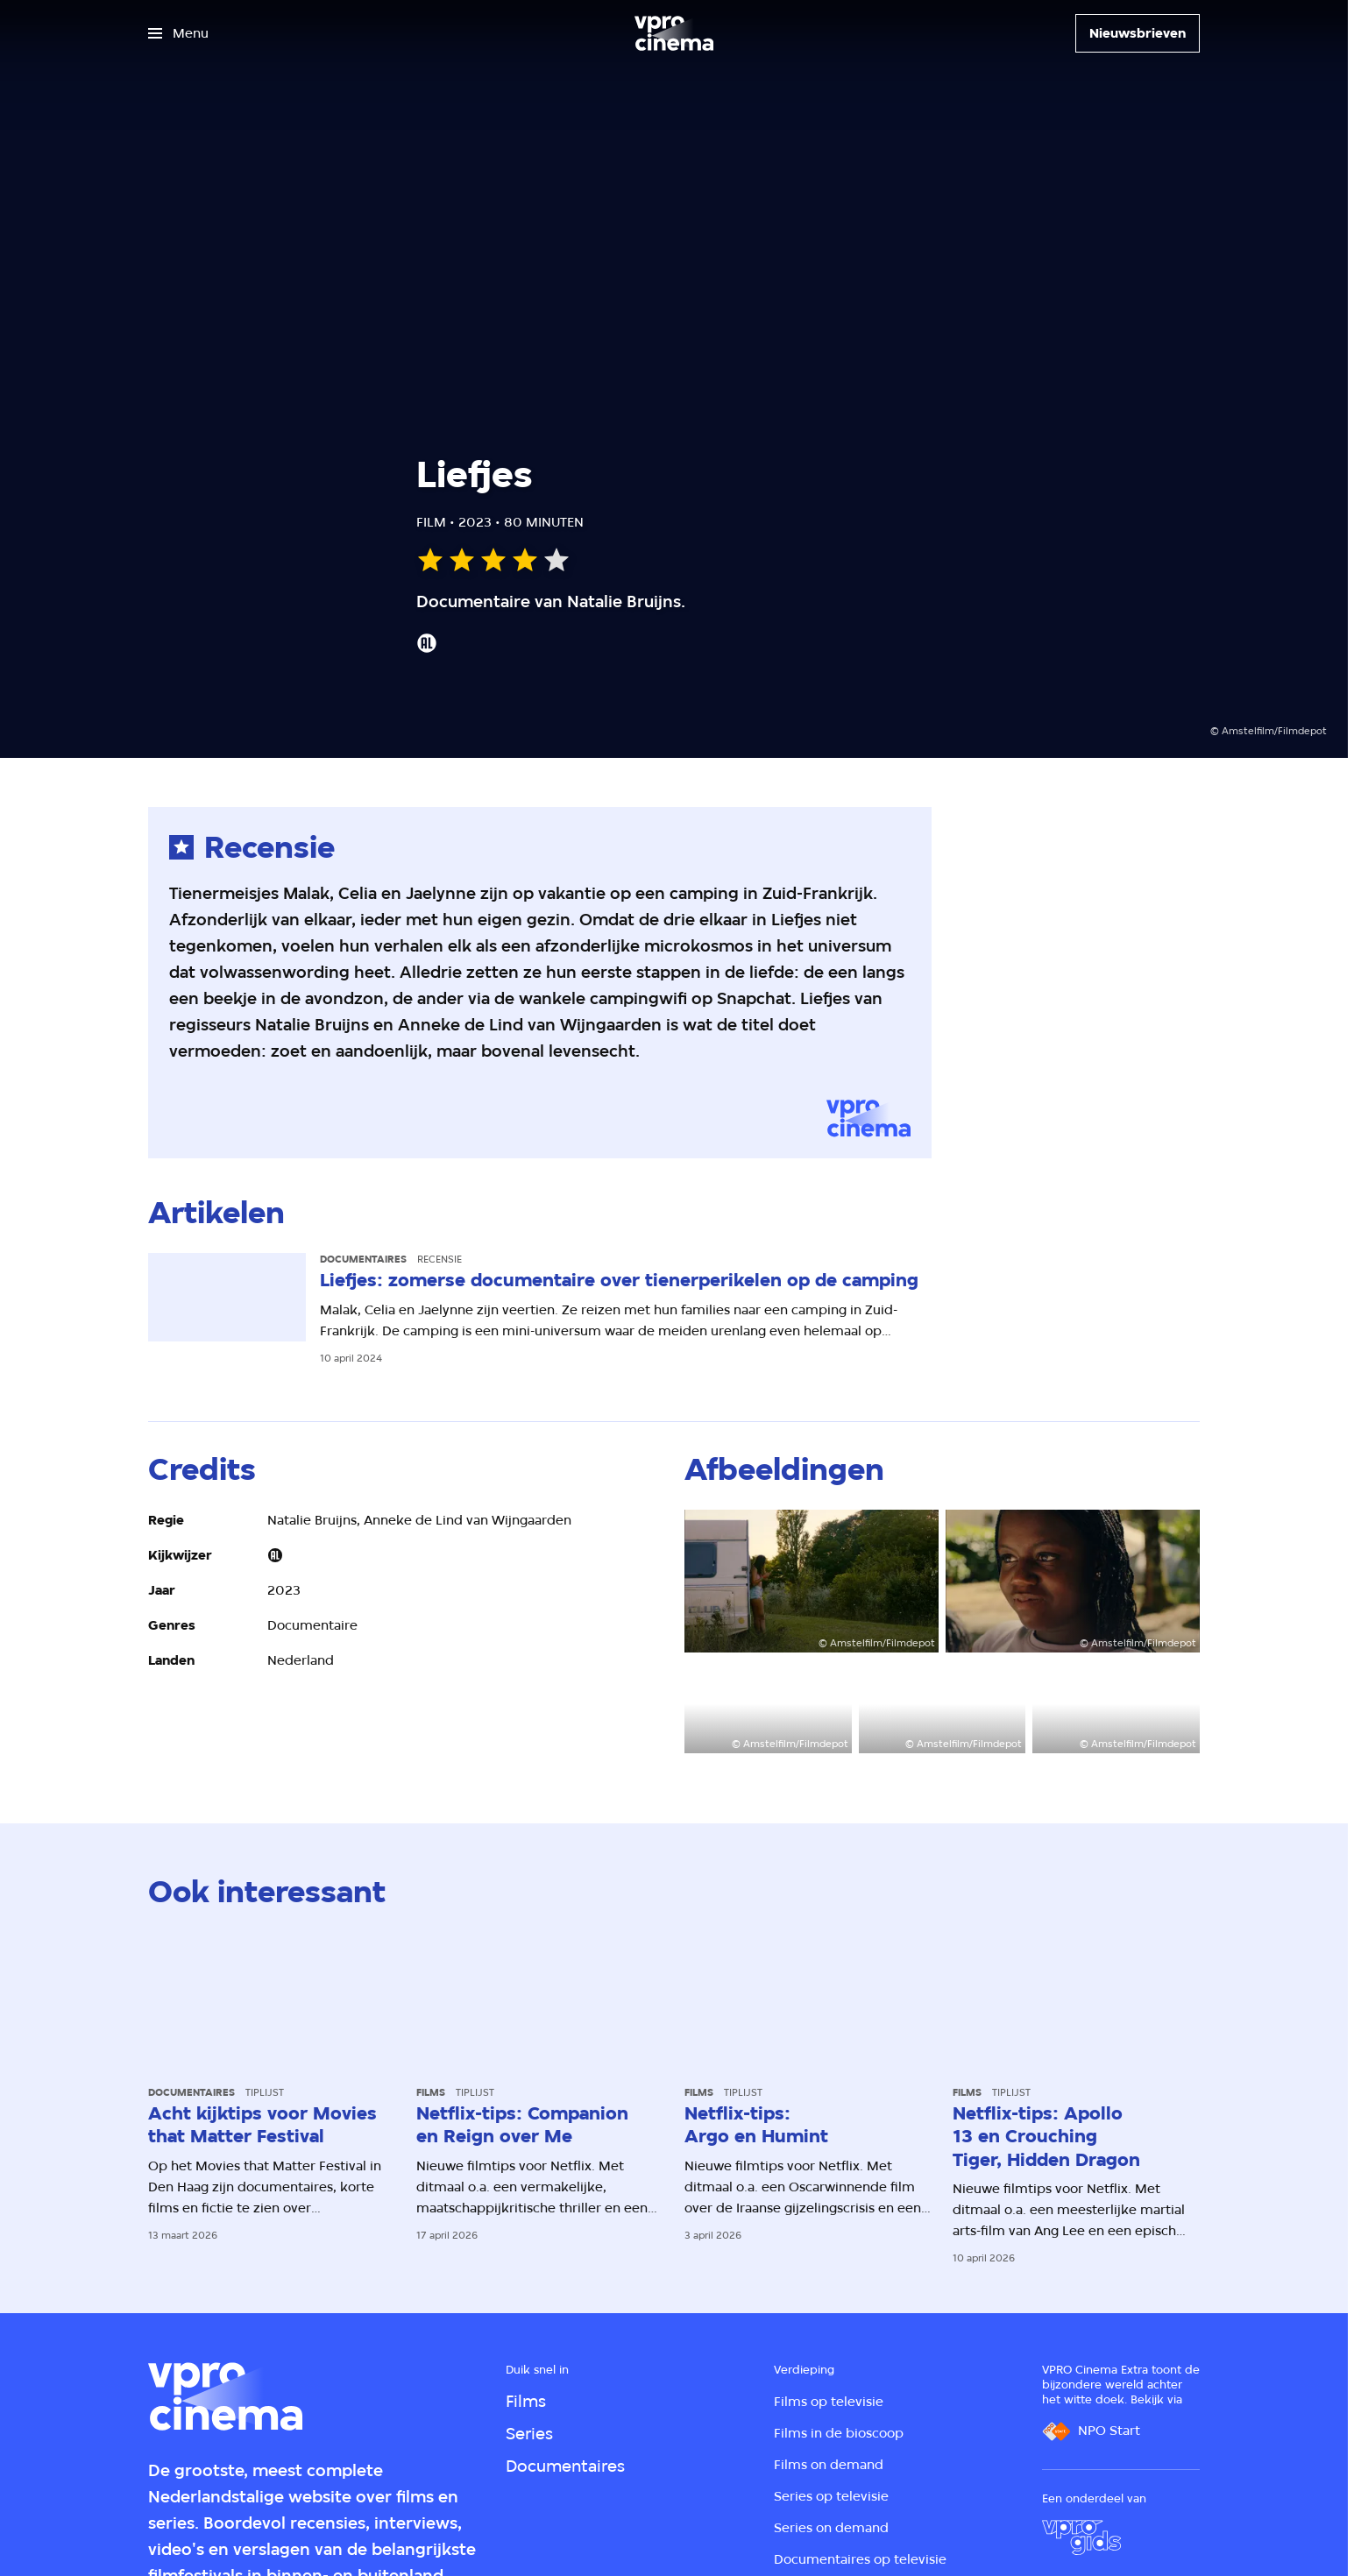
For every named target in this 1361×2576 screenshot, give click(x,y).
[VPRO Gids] (1081, 2537)
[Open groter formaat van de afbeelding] (811, 1581)
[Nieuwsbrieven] (1137, 33)
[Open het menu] (178, 33)
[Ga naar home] (673, 33)
